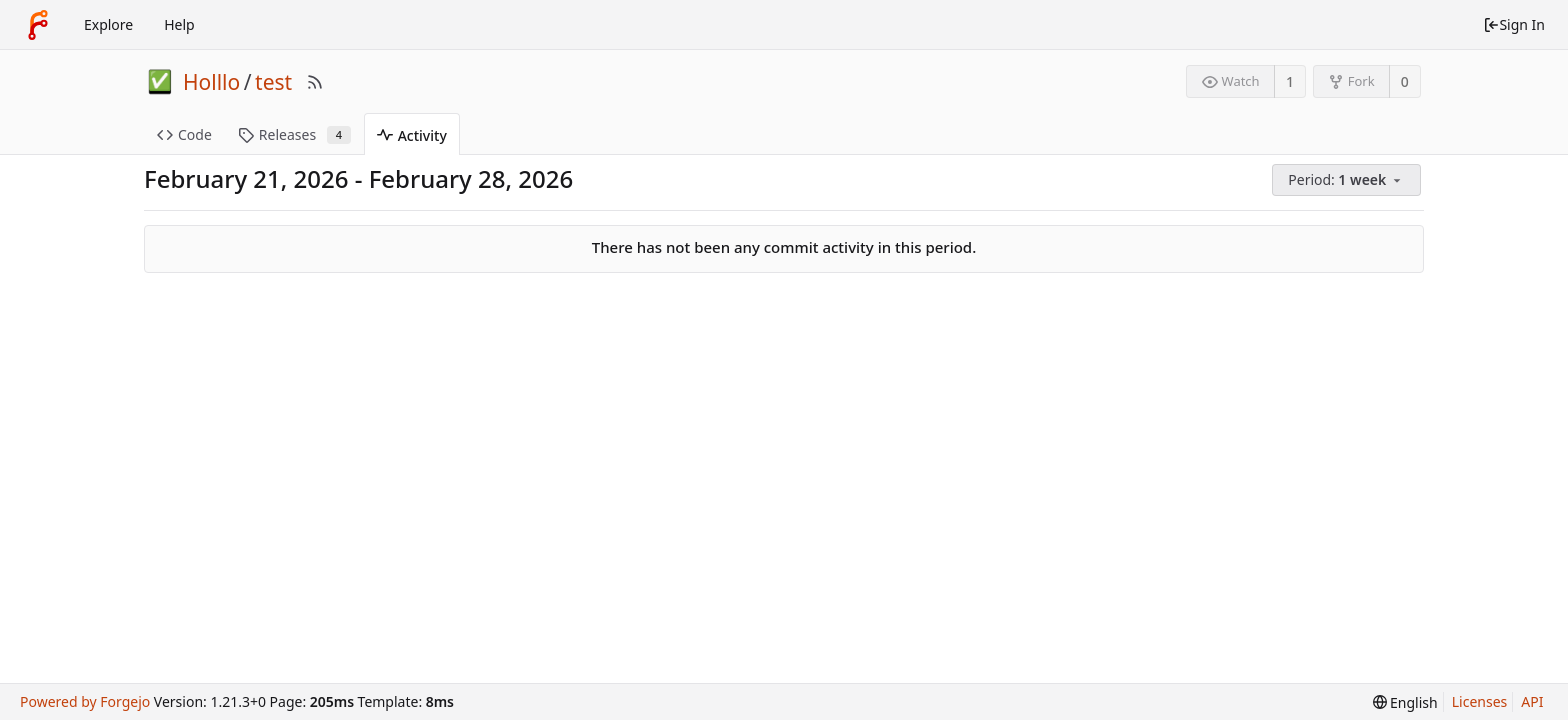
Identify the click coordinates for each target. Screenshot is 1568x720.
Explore (108, 24)
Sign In (1514, 24)
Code (184, 134)
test (273, 82)
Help (179, 24)
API (1532, 701)
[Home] (38, 25)
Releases (294, 134)
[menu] (1348, 180)
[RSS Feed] (315, 82)
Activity (412, 135)
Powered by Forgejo (85, 701)
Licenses (1480, 701)
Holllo (211, 82)
